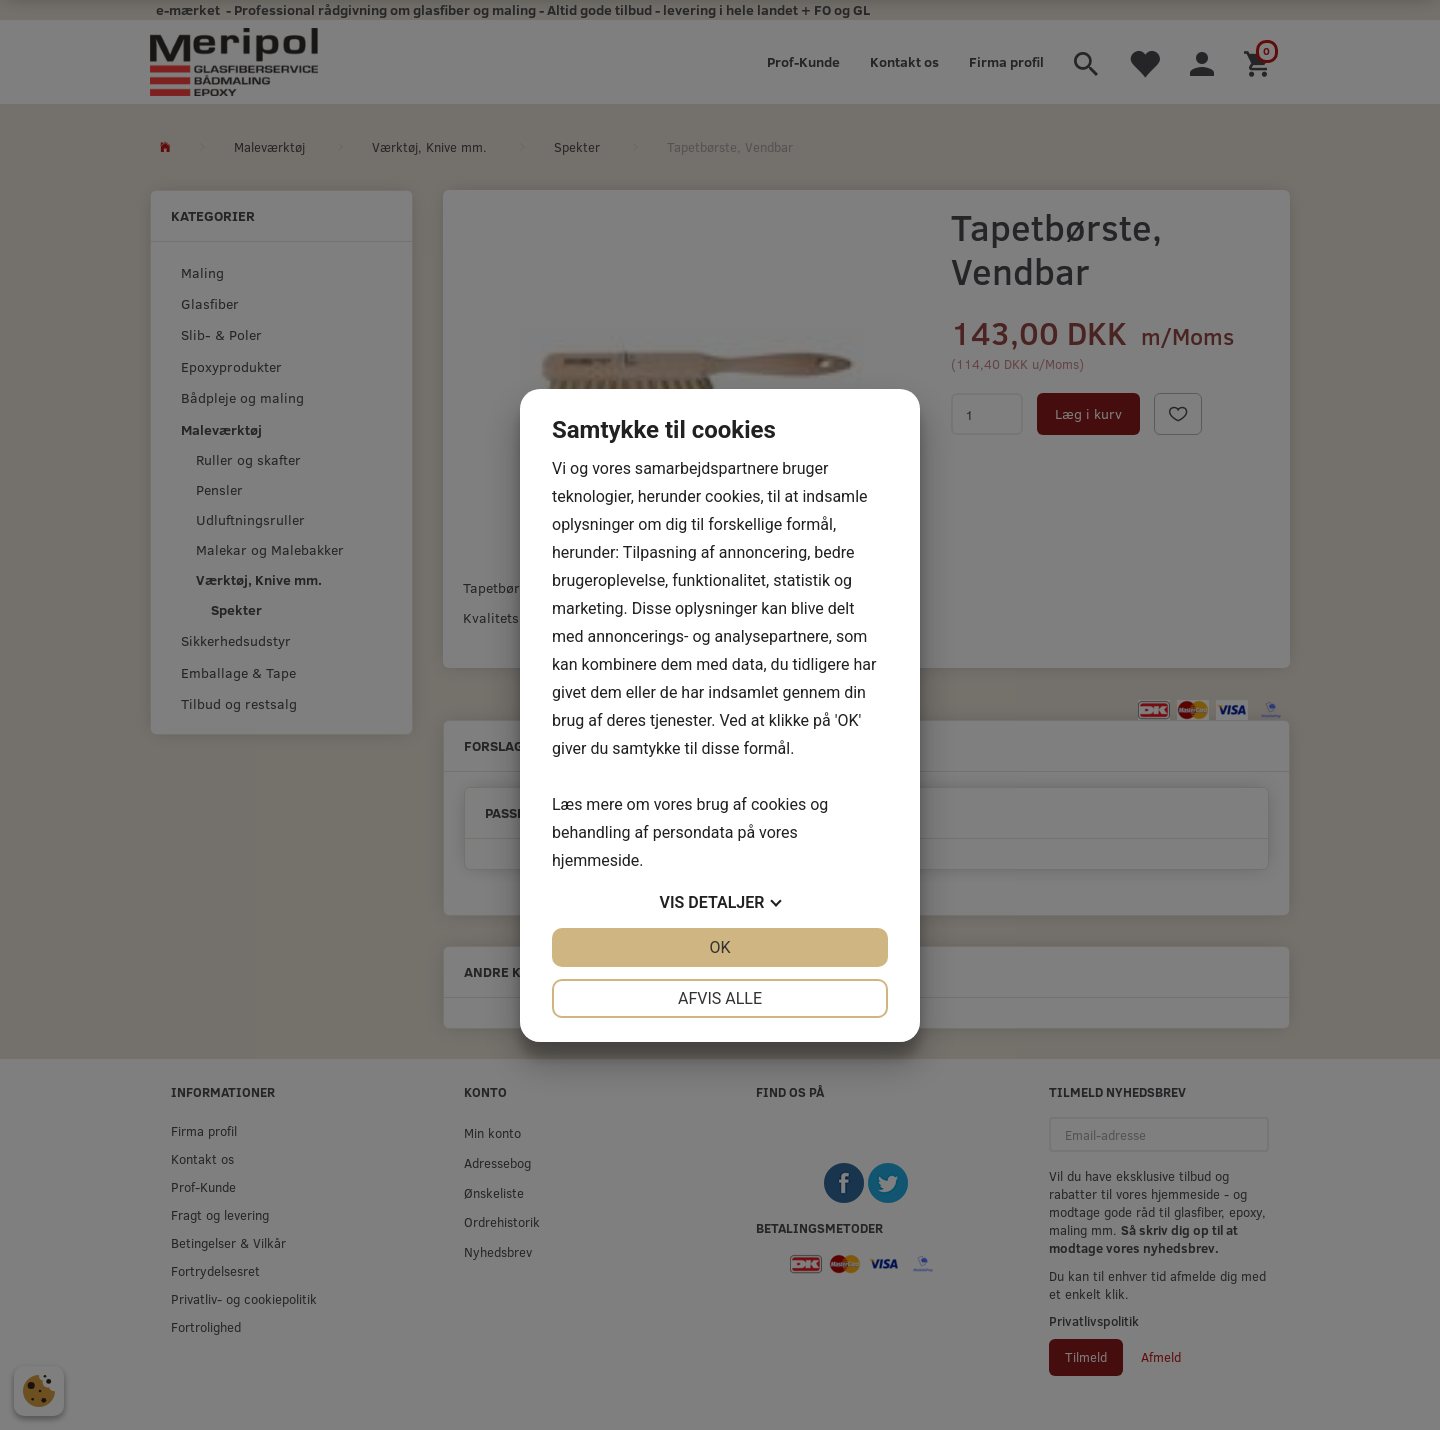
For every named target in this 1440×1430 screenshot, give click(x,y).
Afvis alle (720, 998)
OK (719, 947)
